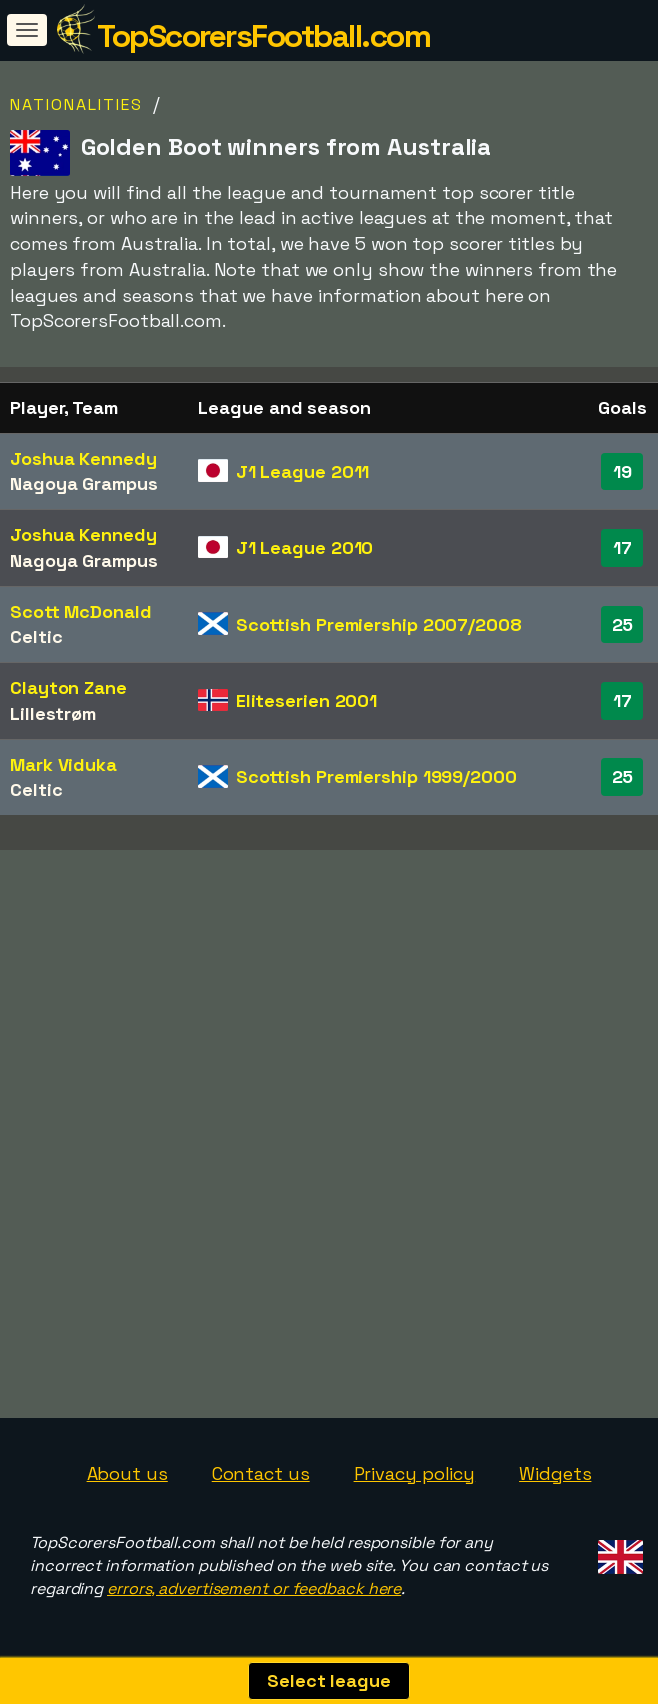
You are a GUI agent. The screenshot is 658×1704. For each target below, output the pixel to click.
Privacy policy (415, 1473)
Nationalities (76, 104)
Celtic (36, 636)
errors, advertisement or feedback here (254, 1588)
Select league (329, 1680)
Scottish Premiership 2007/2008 (379, 624)
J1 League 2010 (305, 547)
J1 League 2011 (303, 471)
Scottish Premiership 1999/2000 (376, 776)
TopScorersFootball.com (263, 36)
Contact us (261, 1473)
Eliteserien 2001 (306, 700)
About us (127, 1473)
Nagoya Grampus (84, 483)
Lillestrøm (53, 713)
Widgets (555, 1473)
